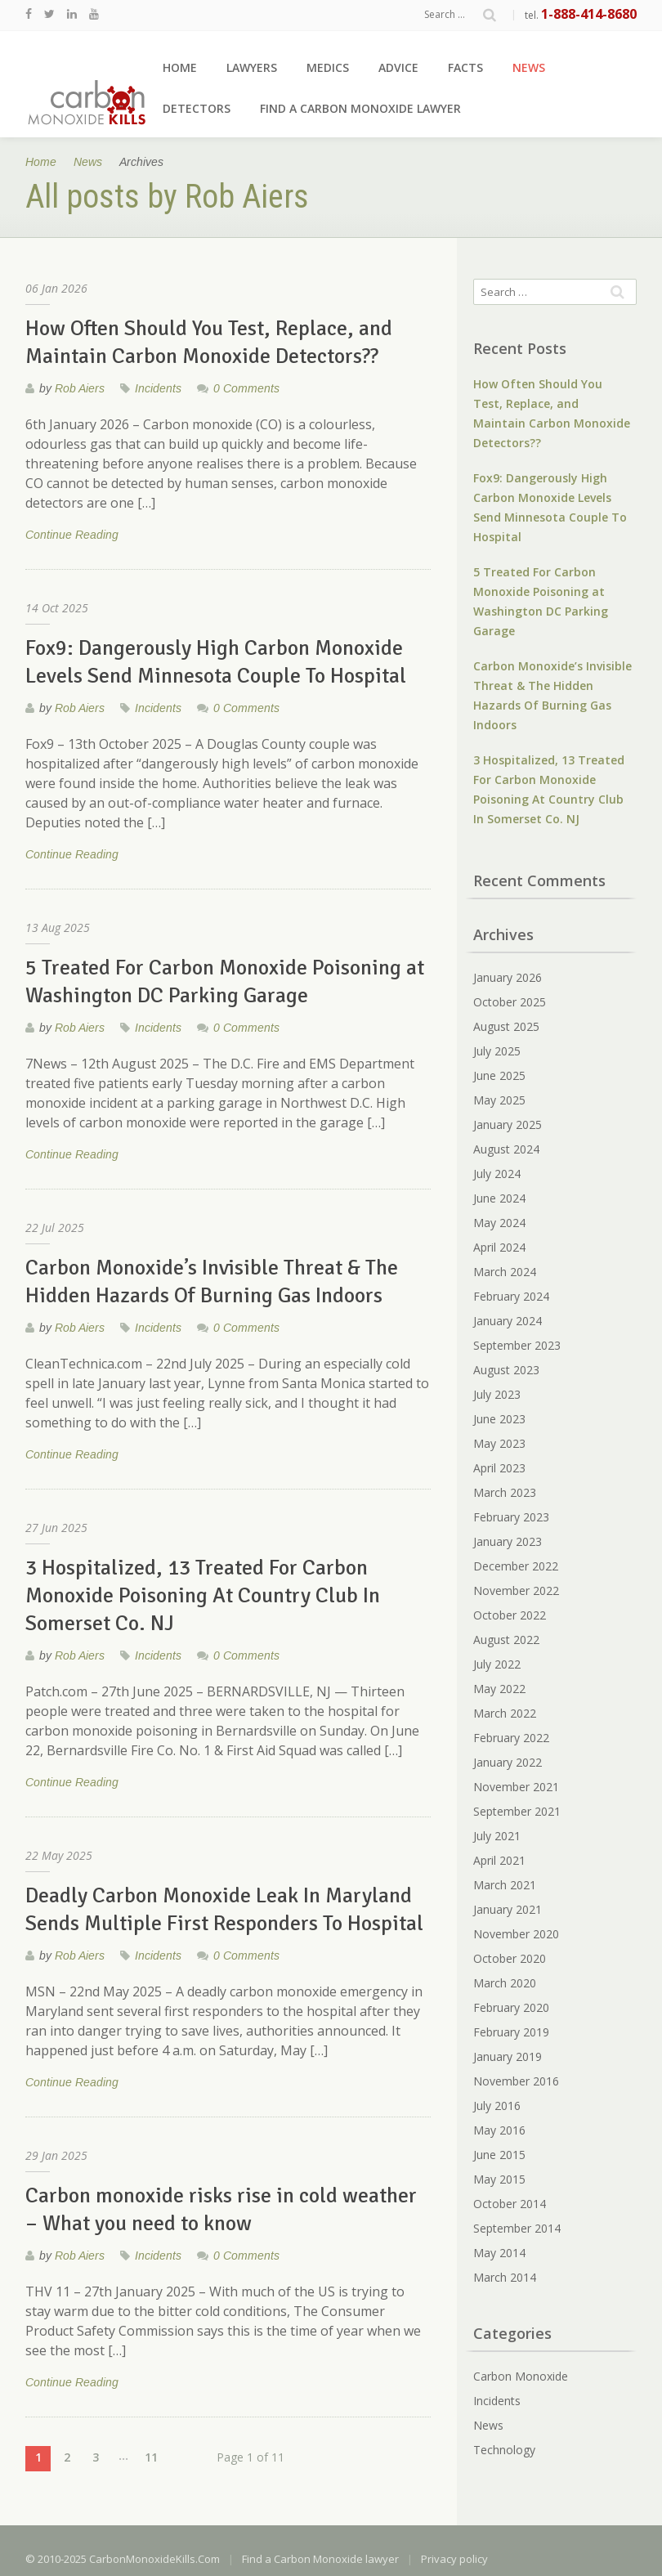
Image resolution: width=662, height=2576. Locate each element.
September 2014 (517, 2228)
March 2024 (504, 1271)
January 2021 (507, 1909)
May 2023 (499, 1443)
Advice (398, 67)
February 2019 (511, 2032)
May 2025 (499, 1100)
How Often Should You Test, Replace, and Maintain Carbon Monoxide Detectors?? (551, 413)
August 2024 (506, 1149)
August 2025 (506, 1026)
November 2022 (516, 1590)
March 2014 (504, 2277)
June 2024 (499, 1198)
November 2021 (516, 1786)
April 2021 (499, 1860)
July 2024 (497, 1173)
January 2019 (507, 2056)
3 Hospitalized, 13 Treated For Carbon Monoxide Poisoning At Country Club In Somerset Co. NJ (548, 789)
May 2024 (499, 1222)
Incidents (158, 388)
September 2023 (517, 1345)
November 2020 (516, 1934)
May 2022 (499, 1688)
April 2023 (499, 1468)
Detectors (196, 108)
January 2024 (507, 1320)
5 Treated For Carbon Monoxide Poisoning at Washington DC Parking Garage (540, 601)
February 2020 (511, 2007)
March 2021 (504, 1885)
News (528, 67)
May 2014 (499, 2252)
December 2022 (515, 1566)
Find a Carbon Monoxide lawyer (360, 108)
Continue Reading (72, 536)
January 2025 (507, 1124)
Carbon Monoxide (520, 2376)
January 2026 (507, 977)
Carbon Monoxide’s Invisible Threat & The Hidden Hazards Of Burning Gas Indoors (552, 695)
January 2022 (507, 1762)
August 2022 (506, 1639)
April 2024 (499, 1247)
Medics (327, 67)
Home (180, 67)
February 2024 (511, 1296)
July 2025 (497, 1051)
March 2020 (504, 1983)
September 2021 (517, 1811)
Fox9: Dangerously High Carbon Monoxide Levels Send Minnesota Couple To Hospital (550, 507)
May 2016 (499, 2130)
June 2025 (499, 1075)
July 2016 (497, 2105)
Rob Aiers (80, 388)
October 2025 (509, 1002)
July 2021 (497, 1836)
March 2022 (504, 1713)
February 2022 (511, 1737)
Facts (465, 67)
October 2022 (509, 1615)
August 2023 (506, 1370)
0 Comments (246, 388)
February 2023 (511, 1517)
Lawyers (251, 67)
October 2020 (509, 1958)
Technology (504, 2449)
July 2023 (497, 1394)
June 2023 (499, 1419)
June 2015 (499, 2154)
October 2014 (509, 2203)
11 (151, 2457)
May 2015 (499, 2179)
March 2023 (504, 1492)
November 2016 (516, 2081)
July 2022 (497, 1664)
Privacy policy (454, 2558)
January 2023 (507, 1541)
